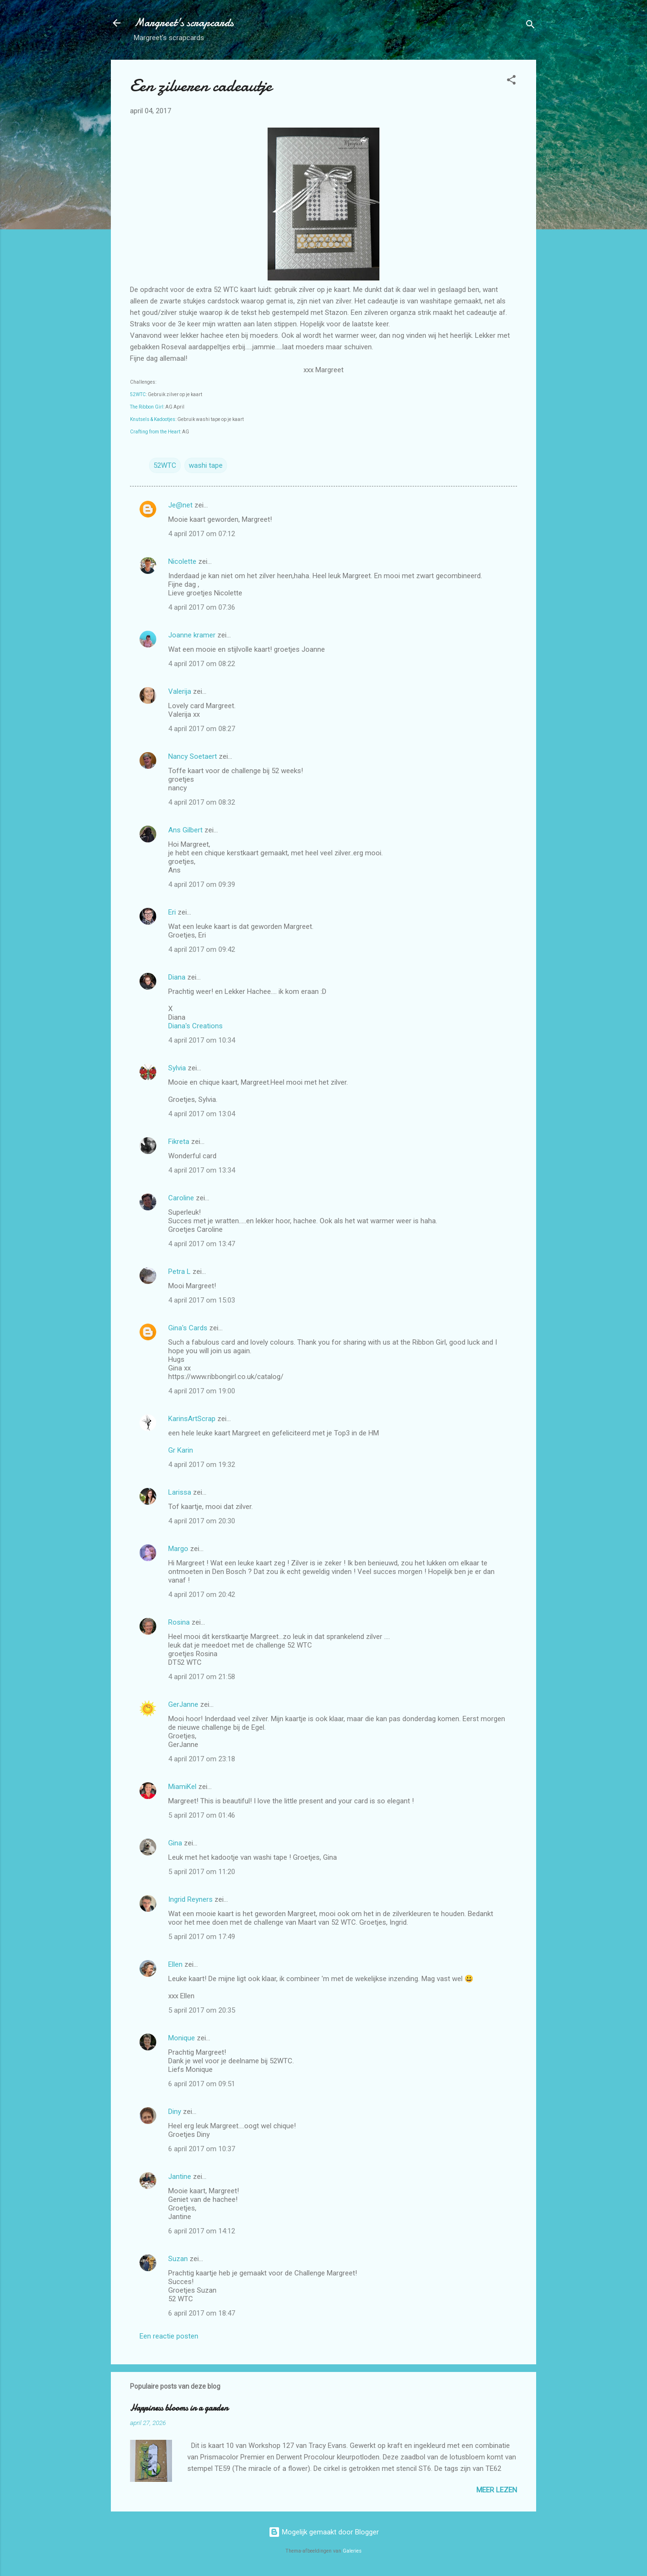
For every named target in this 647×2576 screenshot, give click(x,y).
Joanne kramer (192, 635)
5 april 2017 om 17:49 (201, 1936)
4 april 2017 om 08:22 (201, 663)
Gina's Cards (187, 1328)
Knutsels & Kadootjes (152, 419)
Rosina (179, 1622)
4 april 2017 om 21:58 (201, 1676)
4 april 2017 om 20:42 (201, 1594)
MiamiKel (182, 1786)
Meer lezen (496, 2490)
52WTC (138, 394)
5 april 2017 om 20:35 (201, 2010)
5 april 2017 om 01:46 (201, 1815)
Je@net (180, 505)
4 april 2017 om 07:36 (201, 607)
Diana (176, 977)
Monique (181, 2038)
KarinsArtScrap (192, 1418)
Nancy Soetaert (192, 756)
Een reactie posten (169, 2336)
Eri (173, 912)
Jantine (179, 2176)
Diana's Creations (195, 1026)
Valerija (179, 691)
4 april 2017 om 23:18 (201, 1759)
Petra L (179, 1271)
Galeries (352, 2551)
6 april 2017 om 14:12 (201, 2231)
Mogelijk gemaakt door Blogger (324, 2532)
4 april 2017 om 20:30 (201, 1521)
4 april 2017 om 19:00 (201, 1391)
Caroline (181, 1198)
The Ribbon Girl (146, 407)
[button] (511, 81)
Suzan (178, 2258)
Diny (174, 2111)
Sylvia (178, 1068)
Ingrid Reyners (190, 1899)
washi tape (206, 465)
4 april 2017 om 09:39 (201, 884)
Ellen (175, 1964)
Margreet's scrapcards (184, 23)
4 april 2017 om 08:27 (201, 728)
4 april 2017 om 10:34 (201, 1040)
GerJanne (183, 1704)
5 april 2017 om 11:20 (201, 1871)
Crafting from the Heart (155, 431)
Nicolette (182, 561)
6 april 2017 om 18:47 (201, 2313)
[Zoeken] (530, 26)
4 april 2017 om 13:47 (201, 1243)
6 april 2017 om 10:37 (201, 2149)
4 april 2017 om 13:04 (201, 1114)
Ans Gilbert (186, 830)
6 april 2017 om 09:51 (201, 2084)
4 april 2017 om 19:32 (201, 1464)
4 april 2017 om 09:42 (201, 949)
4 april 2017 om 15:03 (201, 1300)
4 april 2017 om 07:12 (201, 533)
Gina (175, 1843)
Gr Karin (180, 1450)
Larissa (179, 1492)
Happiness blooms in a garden (179, 2408)
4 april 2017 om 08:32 (201, 802)
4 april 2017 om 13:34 (201, 1170)
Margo (178, 1548)
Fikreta (178, 1141)
